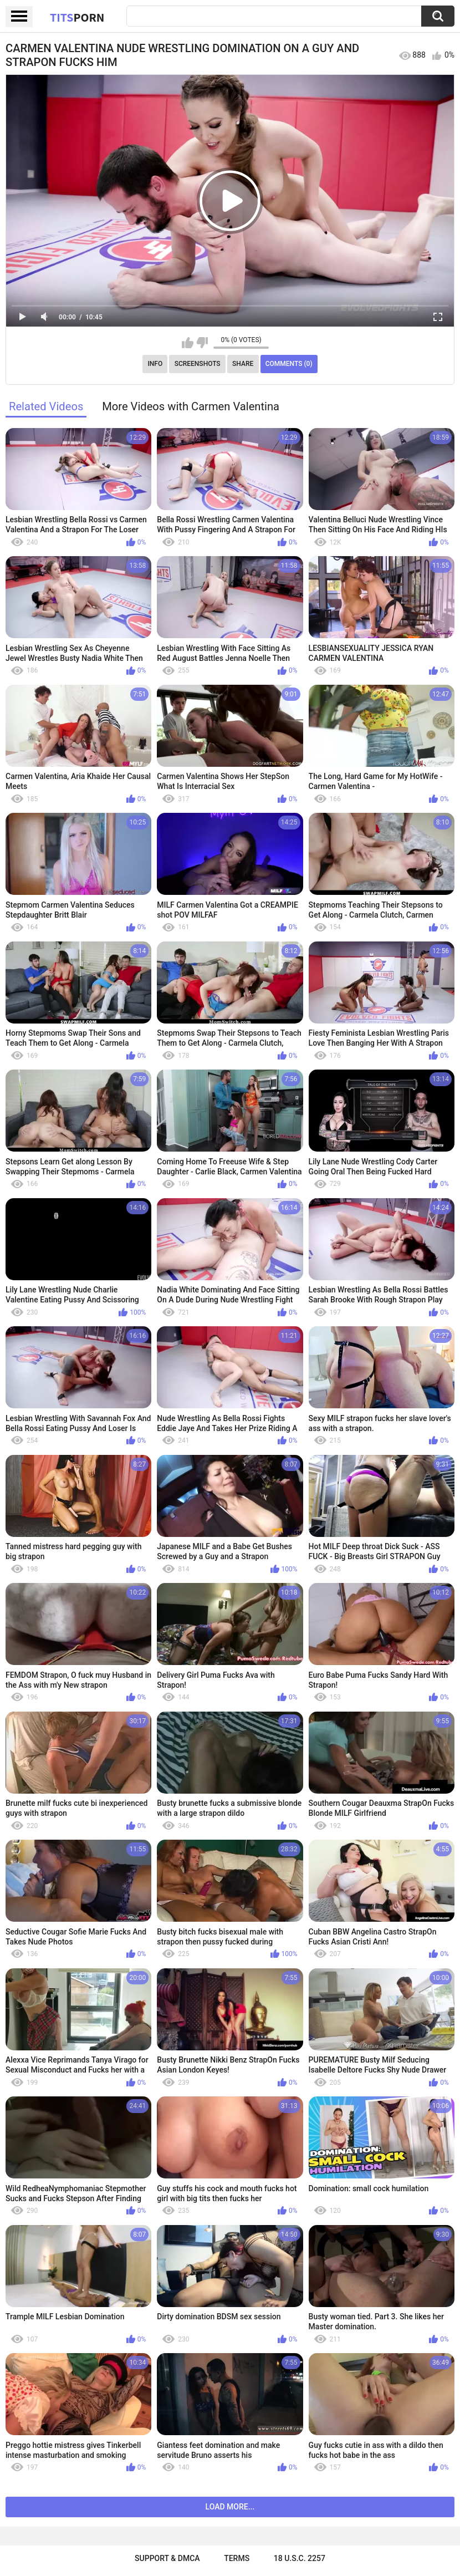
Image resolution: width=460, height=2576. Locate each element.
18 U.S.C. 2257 (299, 2558)
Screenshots (198, 364)
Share (242, 364)
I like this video (187, 342)
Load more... (230, 2506)
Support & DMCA (167, 2558)
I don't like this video (202, 342)
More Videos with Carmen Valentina (190, 406)
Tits (77, 17)
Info (154, 364)
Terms (236, 2558)
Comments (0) (289, 364)
